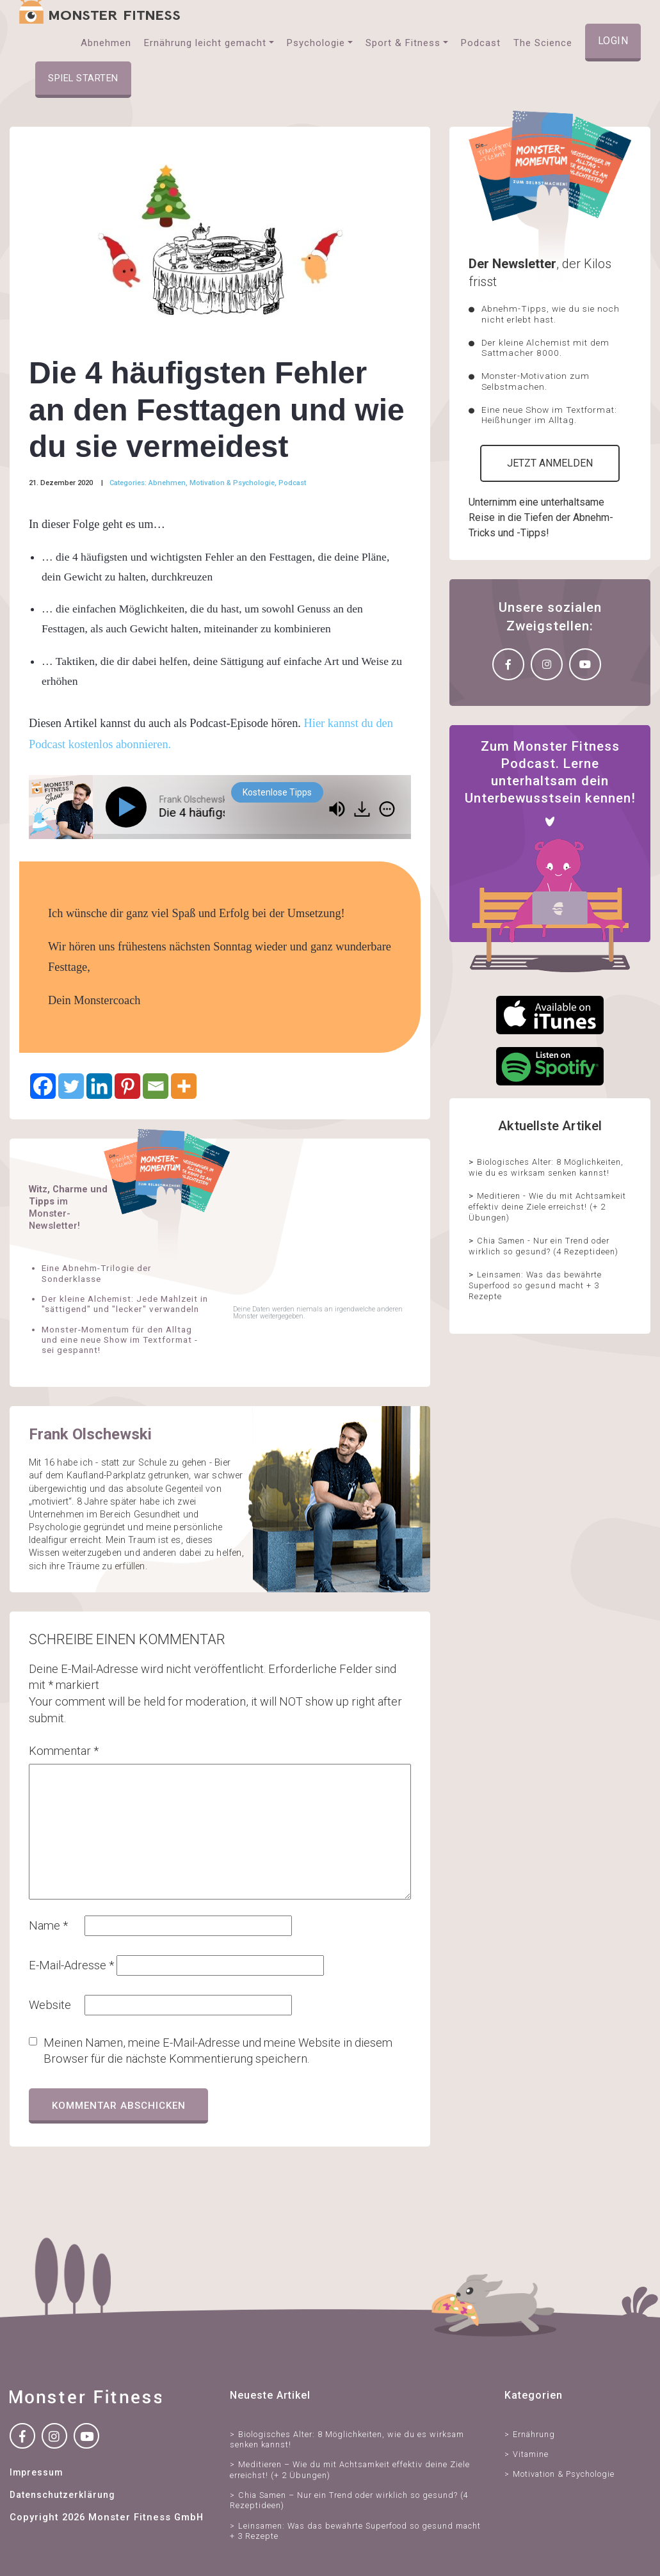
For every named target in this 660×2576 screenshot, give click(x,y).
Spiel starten (83, 78)
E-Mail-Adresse (71, 1965)
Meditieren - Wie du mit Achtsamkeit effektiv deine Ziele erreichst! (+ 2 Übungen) (547, 1206)
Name (48, 1925)
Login (613, 41)
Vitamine (531, 2454)
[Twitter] (71, 1086)
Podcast (292, 483)
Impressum (36, 2472)
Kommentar (64, 1750)
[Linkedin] (99, 1086)
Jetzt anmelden (550, 463)
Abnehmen (167, 483)
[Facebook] (43, 1086)
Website (50, 2005)
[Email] (155, 1086)
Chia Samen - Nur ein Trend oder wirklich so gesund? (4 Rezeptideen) (543, 1246)
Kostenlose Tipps (277, 792)
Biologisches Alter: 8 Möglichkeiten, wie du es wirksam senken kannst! (546, 1167)
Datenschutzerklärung (62, 2495)
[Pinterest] (127, 1086)
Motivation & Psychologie (232, 483)
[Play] (128, 807)
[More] (184, 1086)
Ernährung (534, 2434)
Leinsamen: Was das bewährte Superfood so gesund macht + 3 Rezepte (535, 1285)
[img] (387, 809)
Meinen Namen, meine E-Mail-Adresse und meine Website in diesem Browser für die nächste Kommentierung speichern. (218, 2051)
